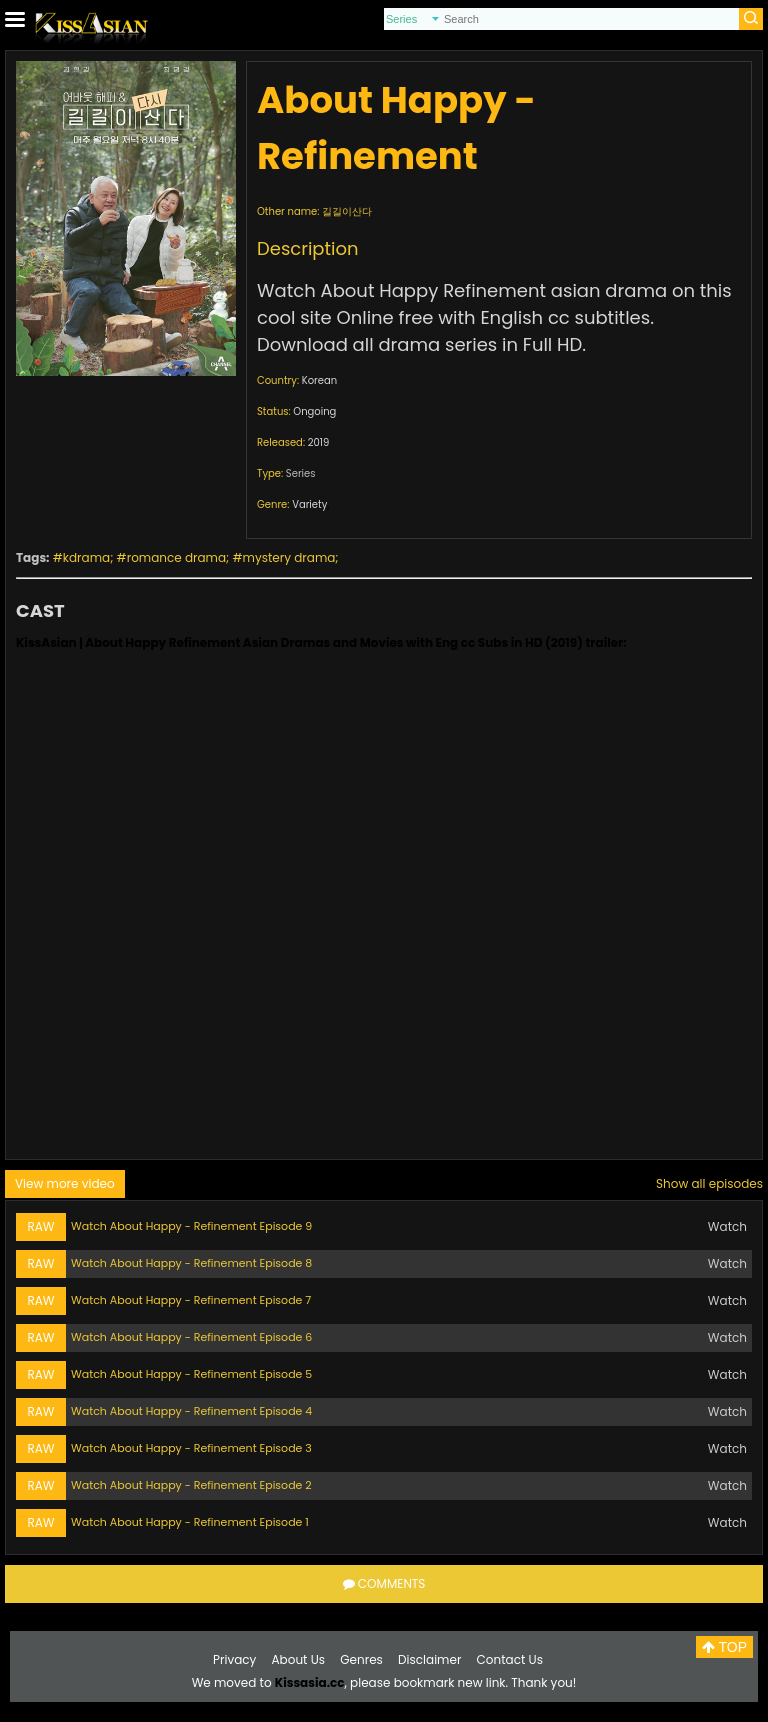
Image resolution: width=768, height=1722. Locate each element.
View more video (65, 1183)
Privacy (234, 1659)
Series (301, 473)
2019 (319, 442)
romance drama (176, 557)
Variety (309, 504)
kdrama (86, 557)
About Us (299, 1659)
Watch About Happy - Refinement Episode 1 (190, 1522)
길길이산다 (347, 211)
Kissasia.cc (310, 1682)
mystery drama (289, 557)
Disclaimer (429, 1659)
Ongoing (314, 411)
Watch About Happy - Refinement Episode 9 (191, 1226)
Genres (361, 1659)
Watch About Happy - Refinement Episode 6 (191, 1337)
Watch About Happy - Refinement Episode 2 (191, 1485)
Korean (319, 380)
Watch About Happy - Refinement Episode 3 (191, 1448)
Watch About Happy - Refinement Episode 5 (191, 1374)
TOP (724, 1647)
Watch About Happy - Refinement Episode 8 (191, 1263)
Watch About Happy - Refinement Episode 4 (191, 1411)
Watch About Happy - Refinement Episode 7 (191, 1300)
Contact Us (510, 1659)
